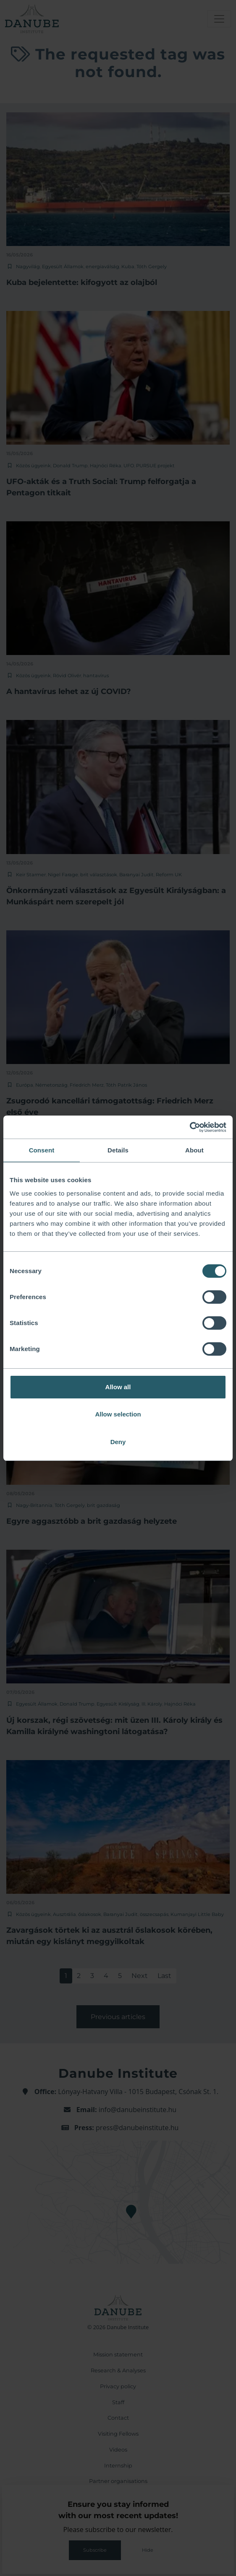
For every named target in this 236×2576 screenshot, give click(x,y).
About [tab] (194, 1150)
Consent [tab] (42, 1150)
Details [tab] (118, 1150)
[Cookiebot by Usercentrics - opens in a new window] (189, 1127)
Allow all (118, 1386)
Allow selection (118, 1414)
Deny (118, 1441)
